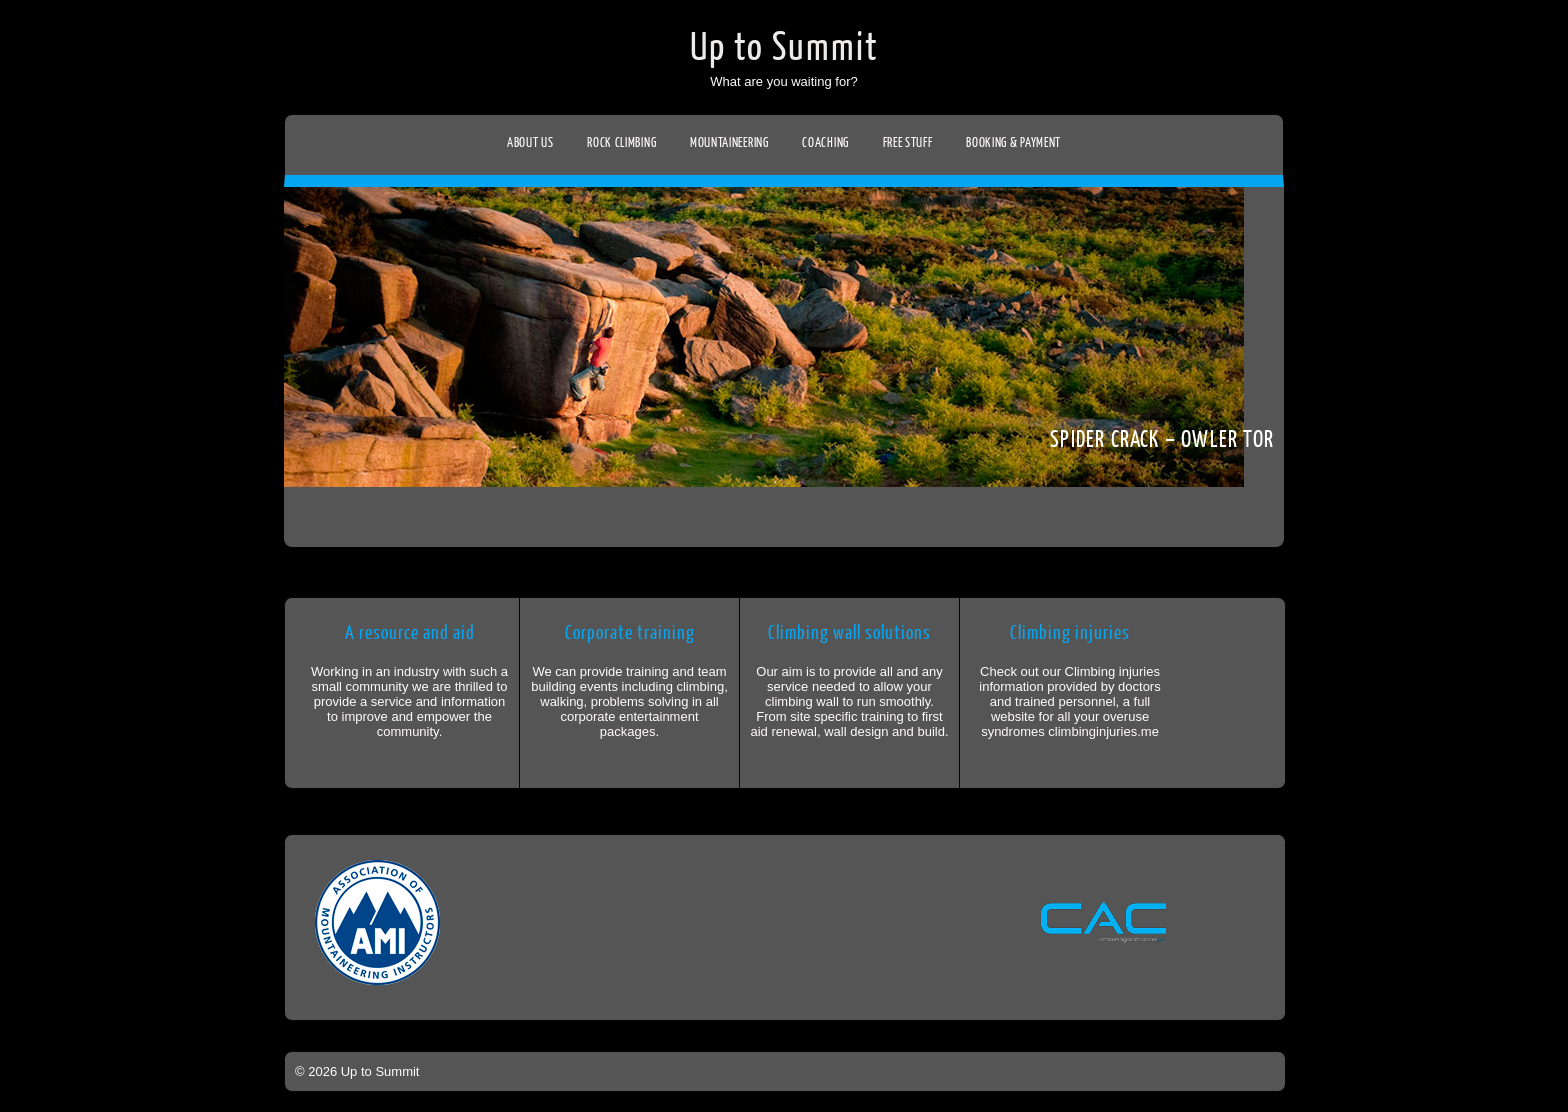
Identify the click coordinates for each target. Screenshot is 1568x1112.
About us (530, 142)
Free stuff (908, 142)
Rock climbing (621, 142)
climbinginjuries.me (1103, 731)
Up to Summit (784, 48)
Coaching (825, 142)
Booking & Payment (1013, 142)
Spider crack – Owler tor (1162, 439)
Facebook (17, 226)
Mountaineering (729, 142)
